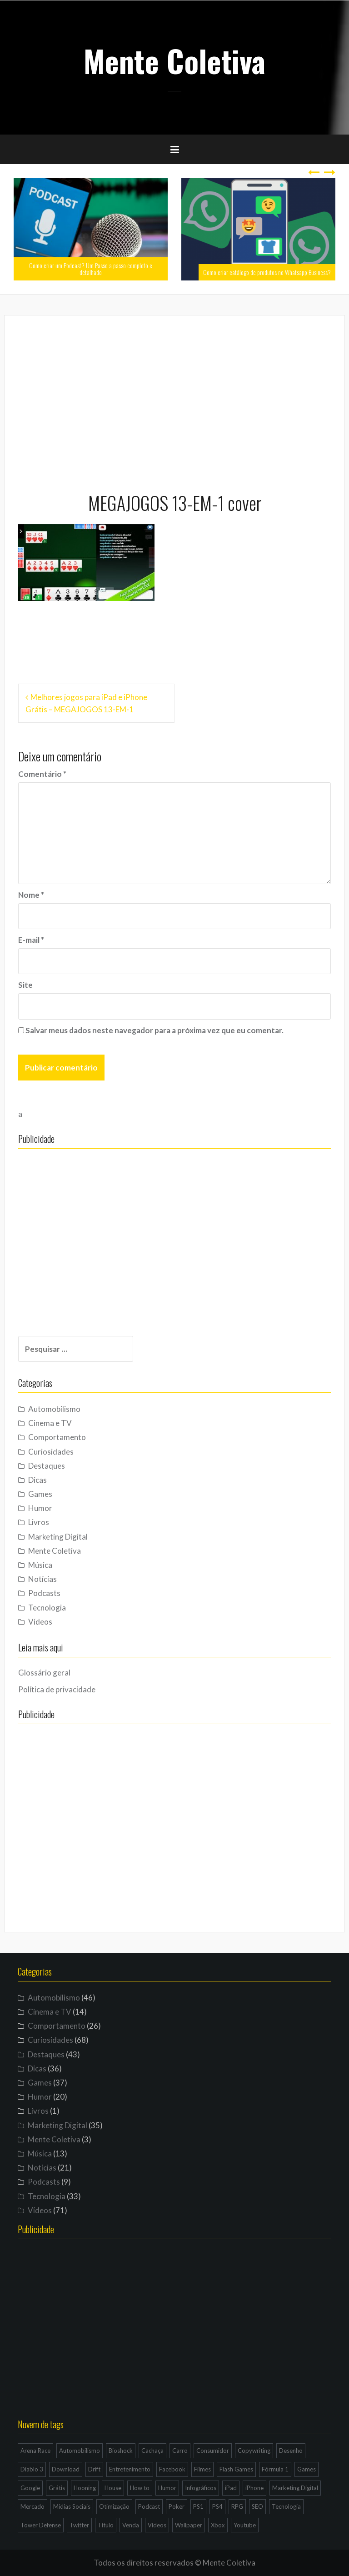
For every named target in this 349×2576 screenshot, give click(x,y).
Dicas (37, 1480)
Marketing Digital (58, 1536)
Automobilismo (54, 1409)
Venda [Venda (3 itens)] (130, 2525)
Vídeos (40, 1621)
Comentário (42, 774)
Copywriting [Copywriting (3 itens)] (254, 2450)
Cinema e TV (50, 1423)
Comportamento (57, 1437)
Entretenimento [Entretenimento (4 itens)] (129, 2469)
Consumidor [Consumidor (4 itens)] (212, 2450)
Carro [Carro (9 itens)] (180, 2450)
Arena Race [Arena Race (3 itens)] (35, 2450)
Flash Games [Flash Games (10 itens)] (236, 2469)
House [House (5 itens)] (113, 2487)
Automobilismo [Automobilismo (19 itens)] (79, 2450)
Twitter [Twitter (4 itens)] (79, 2525)
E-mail (31, 940)
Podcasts (44, 1593)
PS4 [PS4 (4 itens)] (217, 2506)
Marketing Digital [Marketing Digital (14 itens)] (295, 2487)
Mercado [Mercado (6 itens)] (32, 2506)
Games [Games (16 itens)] (306, 2469)
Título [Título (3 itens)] (106, 2525)
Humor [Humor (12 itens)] (167, 2487)
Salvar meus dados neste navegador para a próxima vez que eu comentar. (154, 1030)
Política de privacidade (56, 1689)
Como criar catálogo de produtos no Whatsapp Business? (267, 272)
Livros (38, 1522)
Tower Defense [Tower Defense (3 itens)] (40, 2525)
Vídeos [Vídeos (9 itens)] (157, 2525)
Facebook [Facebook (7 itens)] (172, 2469)
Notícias (42, 1579)
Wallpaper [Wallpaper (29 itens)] (188, 2525)
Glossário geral (44, 1672)
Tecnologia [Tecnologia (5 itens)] (286, 2506)
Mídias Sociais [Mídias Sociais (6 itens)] (71, 2506)
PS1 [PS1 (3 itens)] (198, 2506)
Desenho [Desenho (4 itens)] (291, 2450)
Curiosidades (51, 1451)
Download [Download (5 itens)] (66, 2469)
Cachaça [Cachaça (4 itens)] (152, 2450)
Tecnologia (47, 1607)
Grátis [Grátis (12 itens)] (57, 2487)
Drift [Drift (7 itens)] (94, 2469)
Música (40, 1565)
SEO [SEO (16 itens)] (257, 2506)
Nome (31, 895)
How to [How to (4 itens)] (140, 2487)
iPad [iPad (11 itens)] (231, 2487)
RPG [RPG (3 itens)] (237, 2506)
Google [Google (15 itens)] (30, 2487)
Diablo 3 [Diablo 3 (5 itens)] (31, 2469)
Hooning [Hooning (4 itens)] (85, 2487)
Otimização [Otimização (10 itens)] (114, 2506)
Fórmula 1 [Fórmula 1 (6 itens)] (275, 2469)
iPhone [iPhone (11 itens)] (254, 2487)
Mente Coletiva (174, 60)
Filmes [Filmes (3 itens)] (202, 2469)
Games (40, 1494)
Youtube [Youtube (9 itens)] (245, 2525)
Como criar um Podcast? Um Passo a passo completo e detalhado (90, 268)
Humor (40, 1508)
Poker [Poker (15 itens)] (176, 2506)
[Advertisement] (174, 399)
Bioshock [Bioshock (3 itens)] (121, 2450)
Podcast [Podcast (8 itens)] (149, 2506)
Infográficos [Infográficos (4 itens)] (200, 2487)
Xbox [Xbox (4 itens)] (218, 2525)
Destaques (46, 1466)
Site (25, 985)
